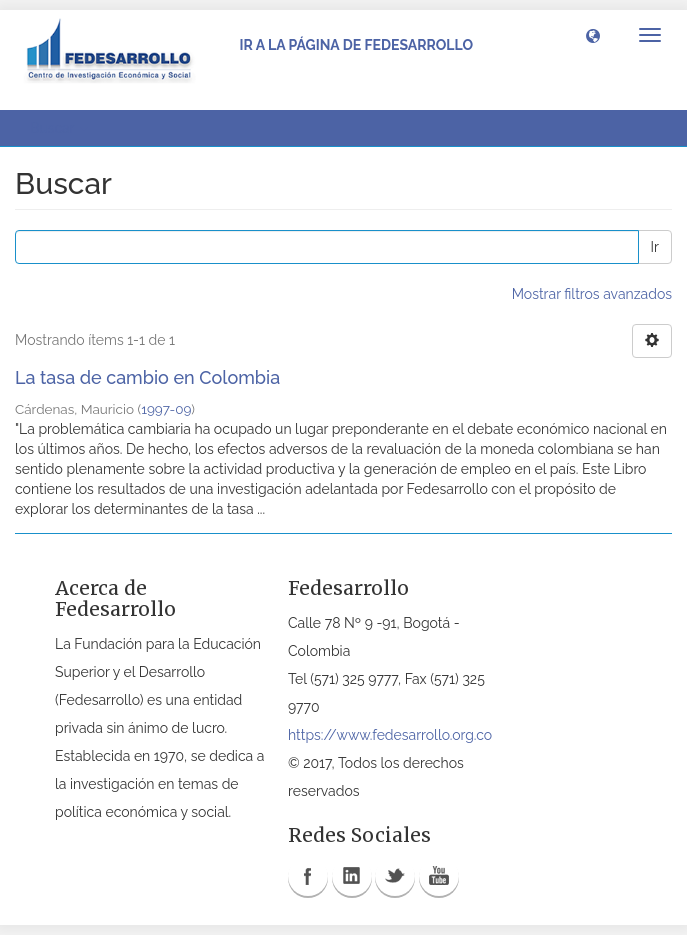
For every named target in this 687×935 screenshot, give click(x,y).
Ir (655, 247)
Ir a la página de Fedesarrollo (356, 45)
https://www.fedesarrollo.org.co (390, 735)
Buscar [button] (59, 128)
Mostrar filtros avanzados (592, 294)
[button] (593, 35)
